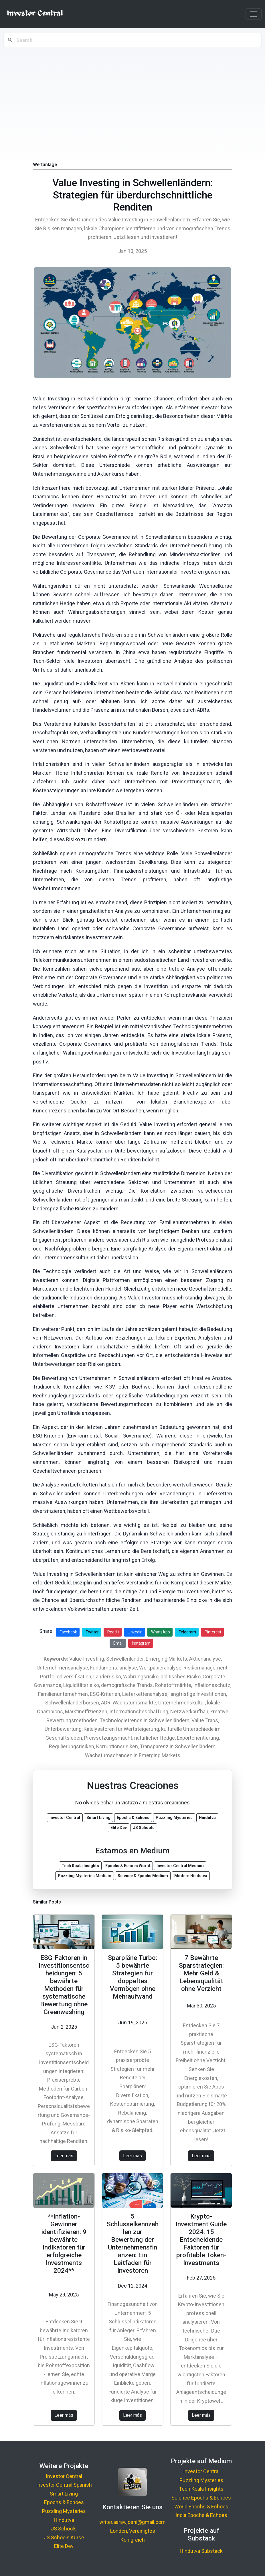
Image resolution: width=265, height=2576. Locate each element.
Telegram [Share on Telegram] (187, 1632)
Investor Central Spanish (64, 2485)
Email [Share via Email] (118, 1643)
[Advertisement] (132, 92)
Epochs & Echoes (64, 2502)
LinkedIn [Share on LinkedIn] (135, 1632)
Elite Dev (64, 2546)
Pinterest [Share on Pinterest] (213, 1632)
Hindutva (64, 2520)
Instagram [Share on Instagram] (141, 1643)
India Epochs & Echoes (201, 2515)
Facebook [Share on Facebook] (68, 1632)
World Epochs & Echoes (201, 2507)
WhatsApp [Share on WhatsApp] (160, 1632)
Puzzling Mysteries (64, 2511)
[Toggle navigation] (254, 14)
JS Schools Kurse (64, 2537)
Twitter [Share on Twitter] (92, 1632)
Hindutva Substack (201, 2551)
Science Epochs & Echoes (201, 2498)
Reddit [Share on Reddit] (113, 1632)
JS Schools (64, 2529)
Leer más (63, 2155)
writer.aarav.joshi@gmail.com (132, 2522)
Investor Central (64, 2476)
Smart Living (64, 2494)
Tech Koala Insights (201, 2489)
